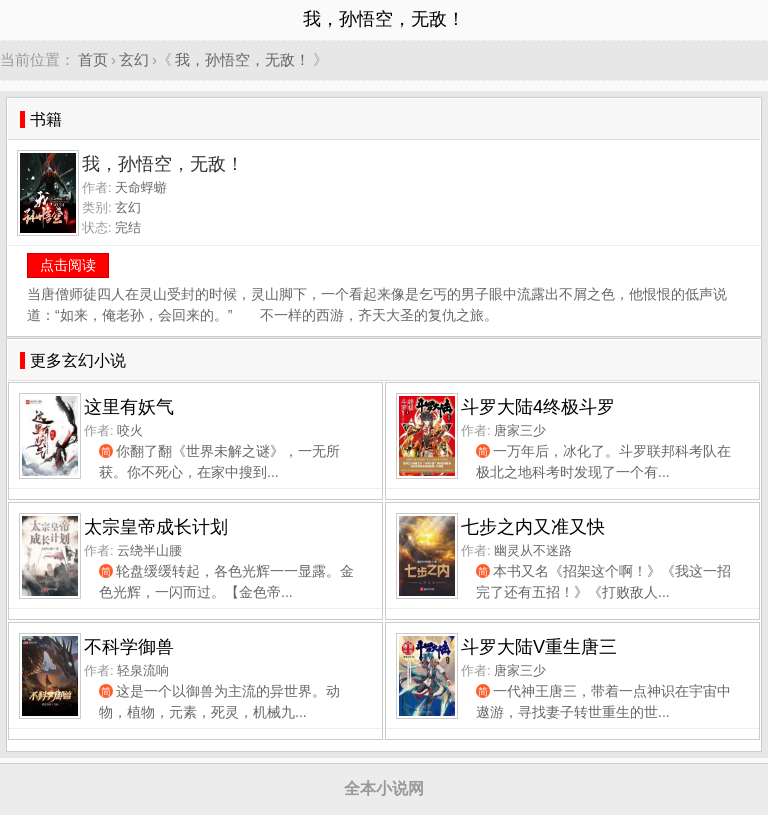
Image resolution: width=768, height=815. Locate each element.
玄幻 (134, 59)
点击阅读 (68, 265)
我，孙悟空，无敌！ (242, 59)
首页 (93, 59)
